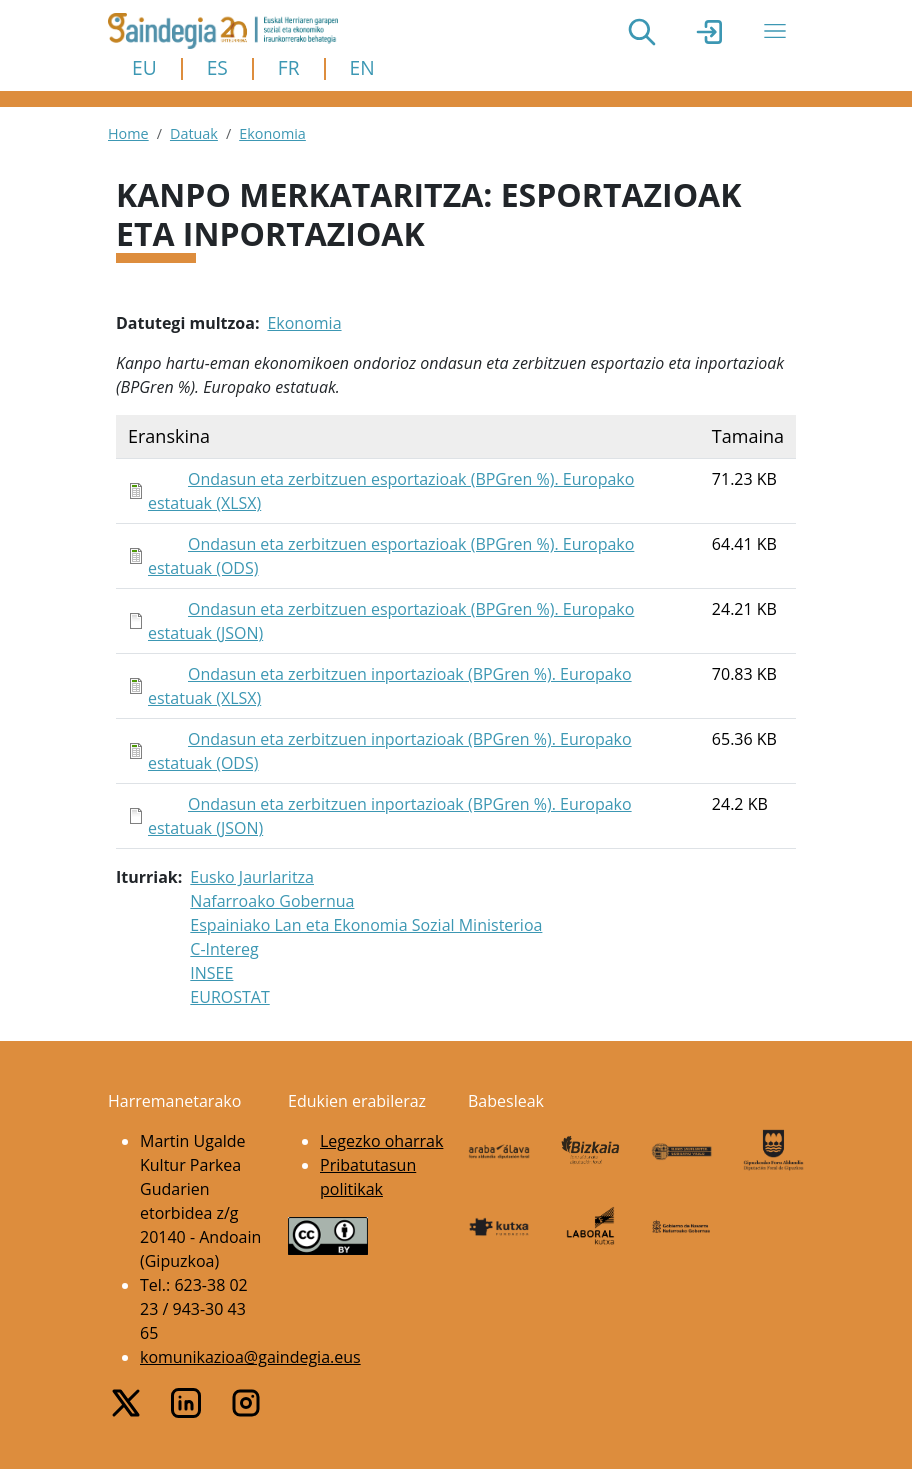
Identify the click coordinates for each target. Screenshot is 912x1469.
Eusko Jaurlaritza (252, 877)
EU (144, 67)
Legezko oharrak (381, 1141)
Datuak (194, 133)
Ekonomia (272, 133)
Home (128, 133)
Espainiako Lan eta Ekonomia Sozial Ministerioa (366, 925)
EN (362, 67)
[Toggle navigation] (775, 31)
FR (289, 67)
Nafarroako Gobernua (272, 901)
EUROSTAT (229, 997)
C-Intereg (224, 949)
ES (217, 67)
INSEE (211, 973)
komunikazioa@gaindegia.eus (250, 1357)
